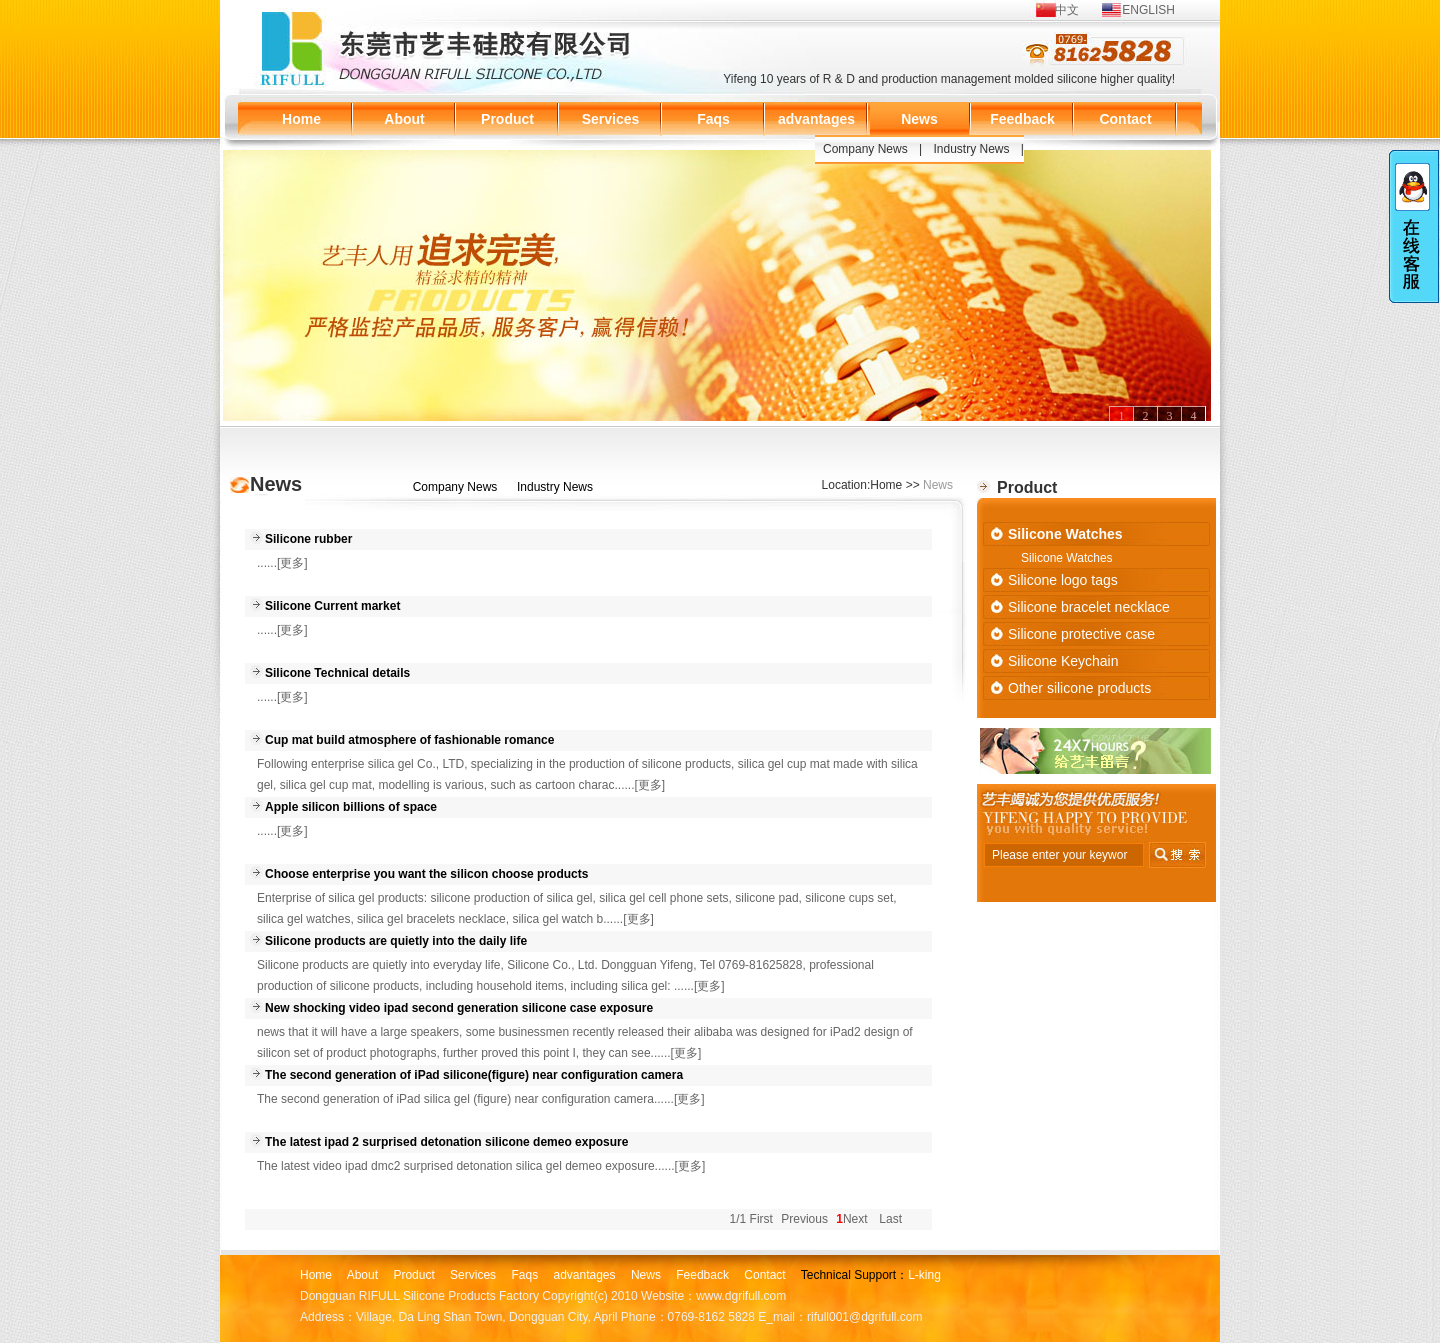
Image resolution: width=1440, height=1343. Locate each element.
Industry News (972, 149)
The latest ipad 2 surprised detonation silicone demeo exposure (446, 1142)
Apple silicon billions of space (351, 807)
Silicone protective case (1081, 634)
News (919, 119)
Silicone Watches (1065, 534)
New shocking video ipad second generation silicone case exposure (459, 1008)
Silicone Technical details (337, 673)
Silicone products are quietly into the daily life (396, 941)
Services (611, 119)
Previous (804, 1219)
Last (890, 1219)
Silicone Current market (332, 606)
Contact (1125, 119)
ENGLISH (1148, 10)
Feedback (1022, 119)
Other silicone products (1079, 688)
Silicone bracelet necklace (1089, 607)
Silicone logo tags (1063, 580)
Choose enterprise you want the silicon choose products (426, 874)
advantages (816, 119)
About (404, 119)
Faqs (713, 119)
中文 (1067, 10)
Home (301, 119)
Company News (865, 149)
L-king (924, 1275)
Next (855, 1219)
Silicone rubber (308, 539)
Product (507, 119)
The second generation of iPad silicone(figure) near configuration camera (474, 1075)
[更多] (292, 563)
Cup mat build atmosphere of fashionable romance (409, 740)
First (761, 1219)
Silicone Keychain (1063, 661)
